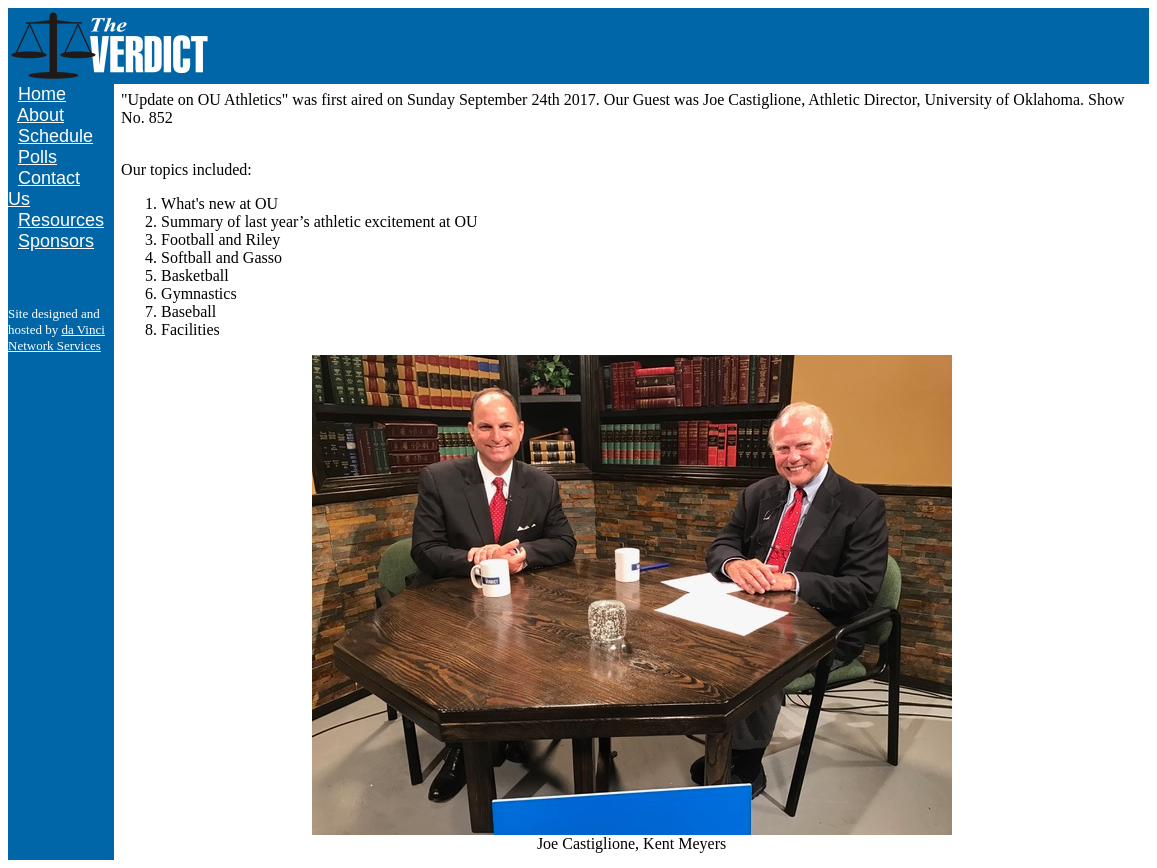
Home (42, 94)
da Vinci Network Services (56, 337)
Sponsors (56, 241)
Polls (37, 157)
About (40, 115)
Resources (61, 220)
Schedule (55, 136)
